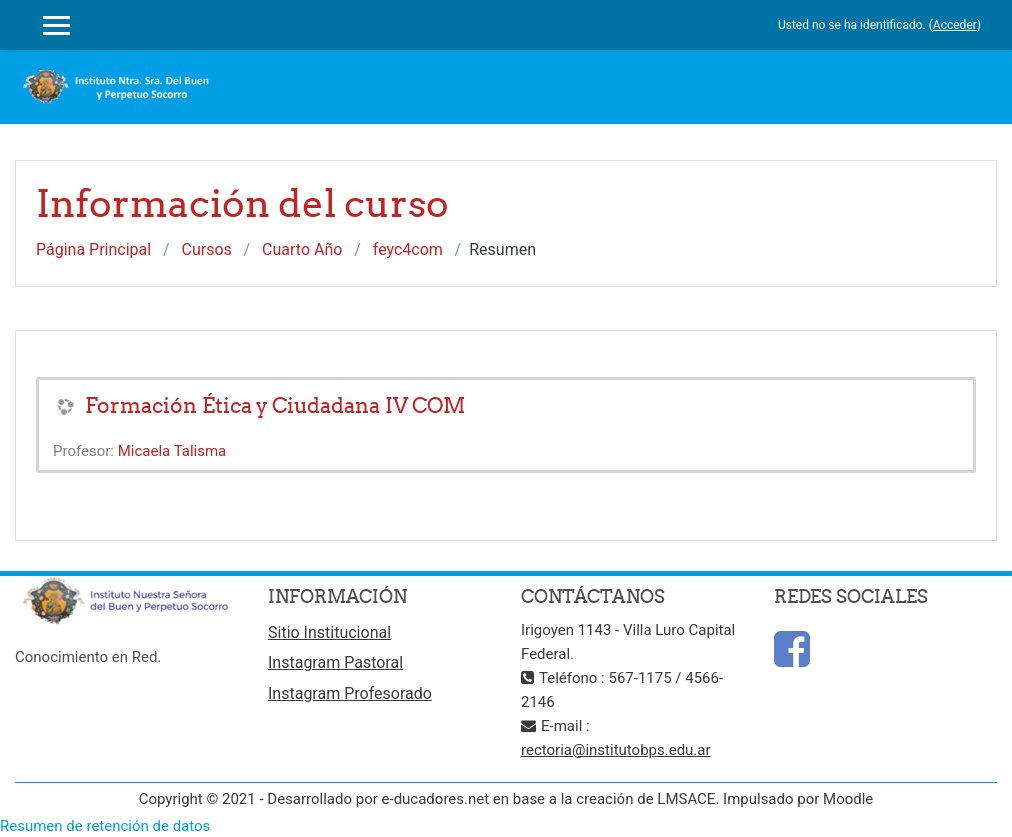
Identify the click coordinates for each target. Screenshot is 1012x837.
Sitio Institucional (329, 632)
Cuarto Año (302, 249)
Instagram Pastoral (335, 662)
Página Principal (93, 249)
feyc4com (408, 249)
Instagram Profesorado (350, 693)
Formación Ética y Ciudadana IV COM (275, 405)
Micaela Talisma (172, 451)
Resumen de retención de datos (105, 826)
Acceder (955, 25)
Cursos (207, 249)
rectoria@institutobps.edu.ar (616, 750)
